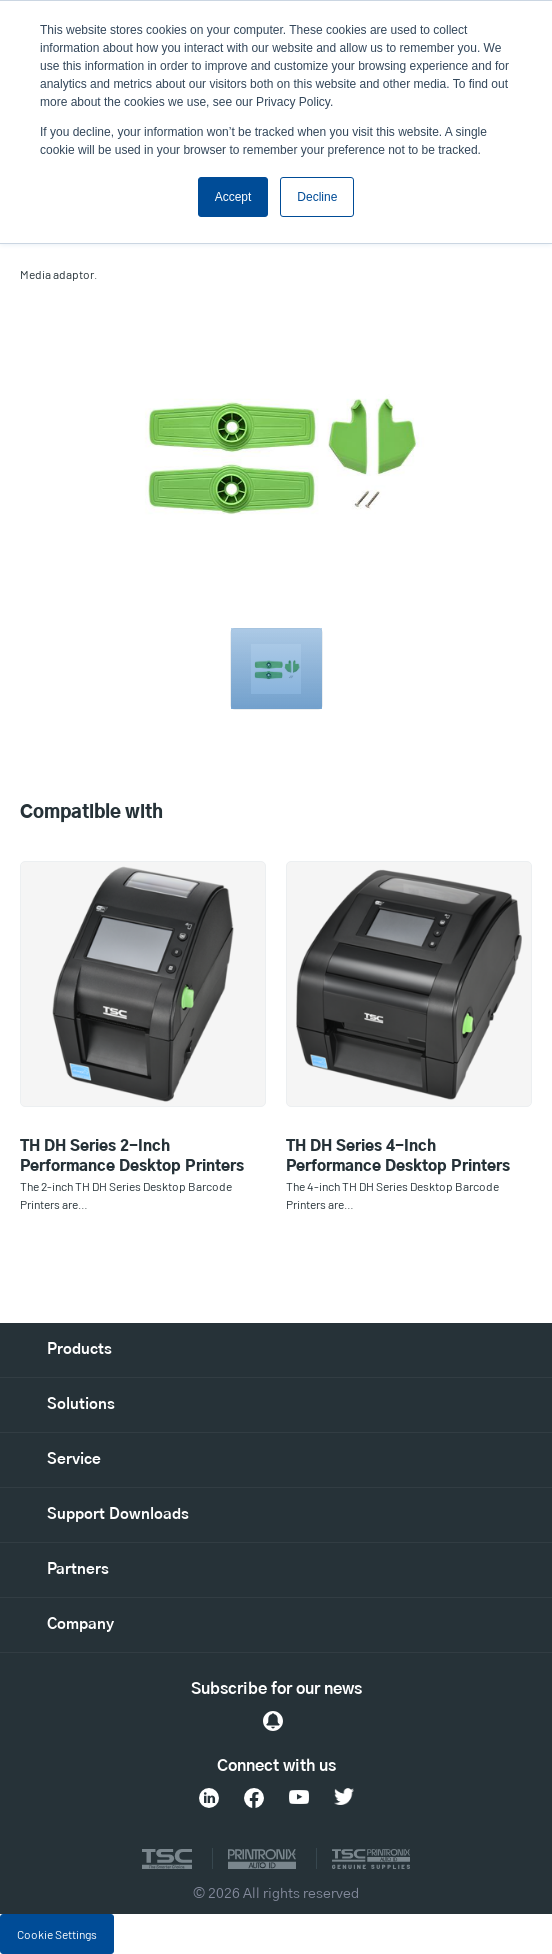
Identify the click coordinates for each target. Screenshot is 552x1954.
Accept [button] (233, 197)
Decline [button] (317, 197)
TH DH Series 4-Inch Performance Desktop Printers (398, 1156)
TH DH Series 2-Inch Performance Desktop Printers (132, 1156)
